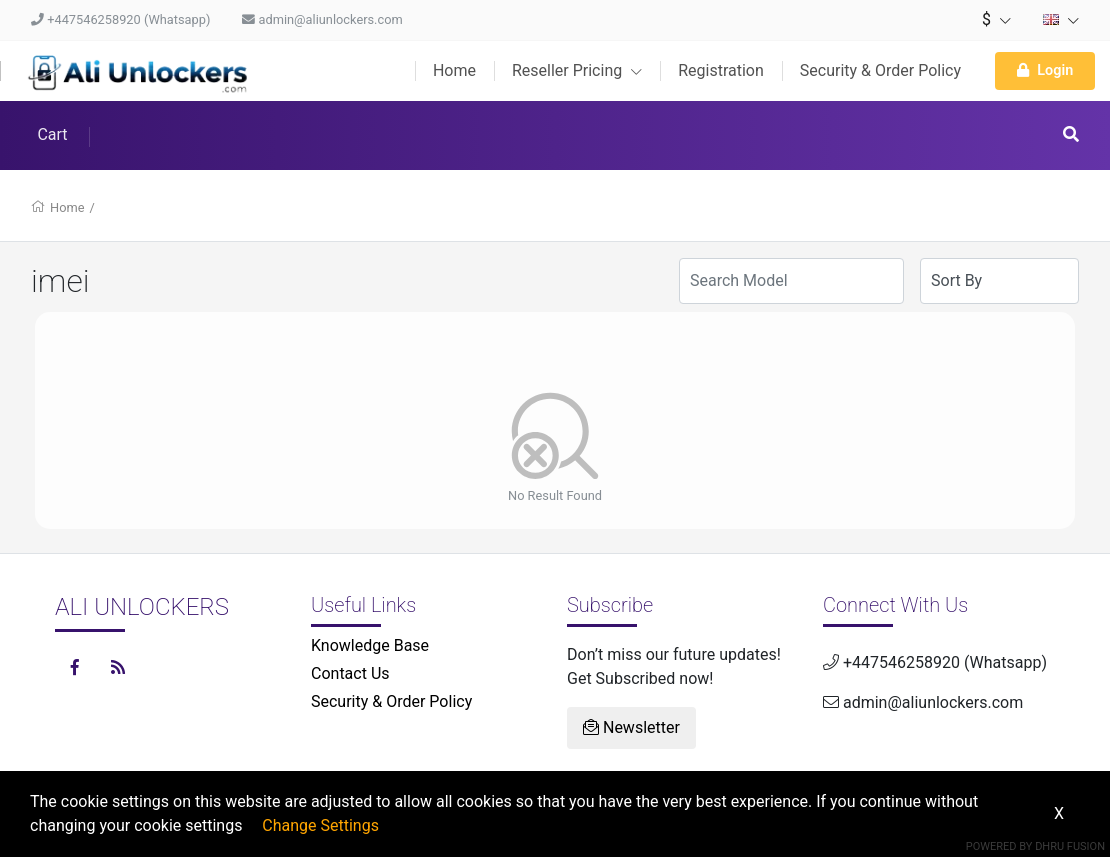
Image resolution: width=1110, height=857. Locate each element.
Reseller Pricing (577, 70)
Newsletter (631, 727)
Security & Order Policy (880, 70)
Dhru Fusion (1070, 846)
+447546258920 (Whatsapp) (120, 19)
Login (1045, 70)
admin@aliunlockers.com (322, 19)
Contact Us (350, 673)
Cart (52, 134)
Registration (721, 70)
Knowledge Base (370, 645)
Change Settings (320, 825)
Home (454, 70)
